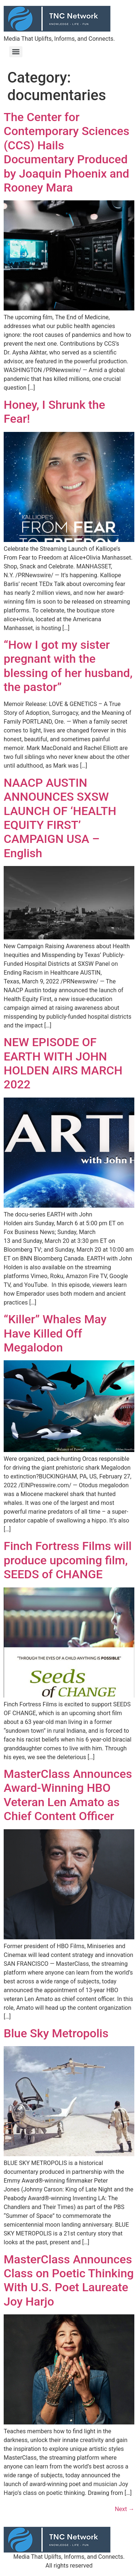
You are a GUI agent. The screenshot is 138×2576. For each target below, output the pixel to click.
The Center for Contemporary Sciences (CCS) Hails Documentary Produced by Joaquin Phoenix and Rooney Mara (66, 152)
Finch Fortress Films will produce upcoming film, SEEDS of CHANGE (68, 1560)
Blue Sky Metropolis (56, 2033)
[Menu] (15, 51)
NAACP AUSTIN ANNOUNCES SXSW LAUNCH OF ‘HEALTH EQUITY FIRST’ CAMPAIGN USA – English (60, 818)
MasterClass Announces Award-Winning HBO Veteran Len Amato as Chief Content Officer (68, 1795)
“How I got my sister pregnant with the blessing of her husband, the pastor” (68, 666)
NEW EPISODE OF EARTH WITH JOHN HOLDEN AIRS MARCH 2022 (63, 1063)
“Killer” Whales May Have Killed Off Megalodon (55, 1333)
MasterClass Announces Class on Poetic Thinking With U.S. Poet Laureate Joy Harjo (69, 2280)
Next (124, 2509)
